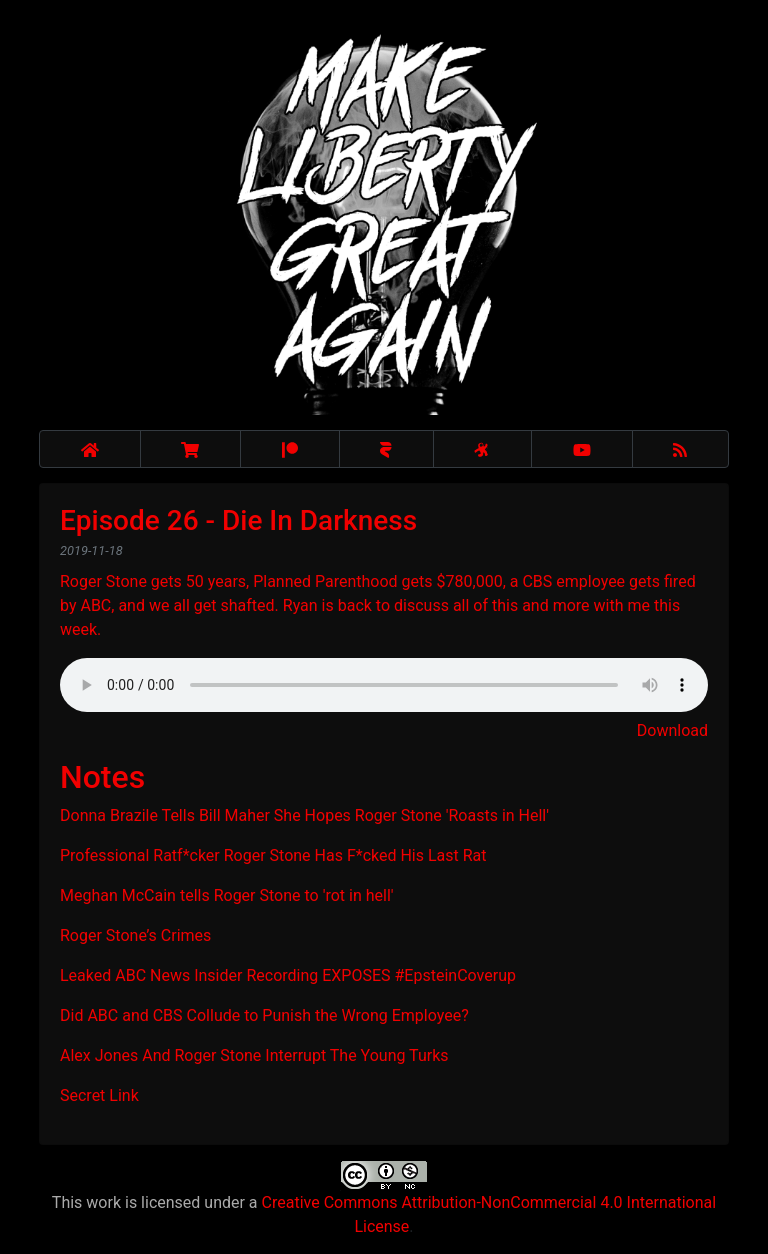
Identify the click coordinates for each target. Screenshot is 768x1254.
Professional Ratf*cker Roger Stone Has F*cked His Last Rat (273, 855)
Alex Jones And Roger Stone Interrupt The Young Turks (254, 1055)
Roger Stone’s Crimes (135, 935)
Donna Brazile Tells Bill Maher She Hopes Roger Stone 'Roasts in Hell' (304, 815)
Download (672, 730)
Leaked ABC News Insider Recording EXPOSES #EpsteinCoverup (288, 975)
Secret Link (99, 1095)
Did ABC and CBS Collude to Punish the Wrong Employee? (264, 1015)
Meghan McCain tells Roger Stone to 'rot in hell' (227, 895)
